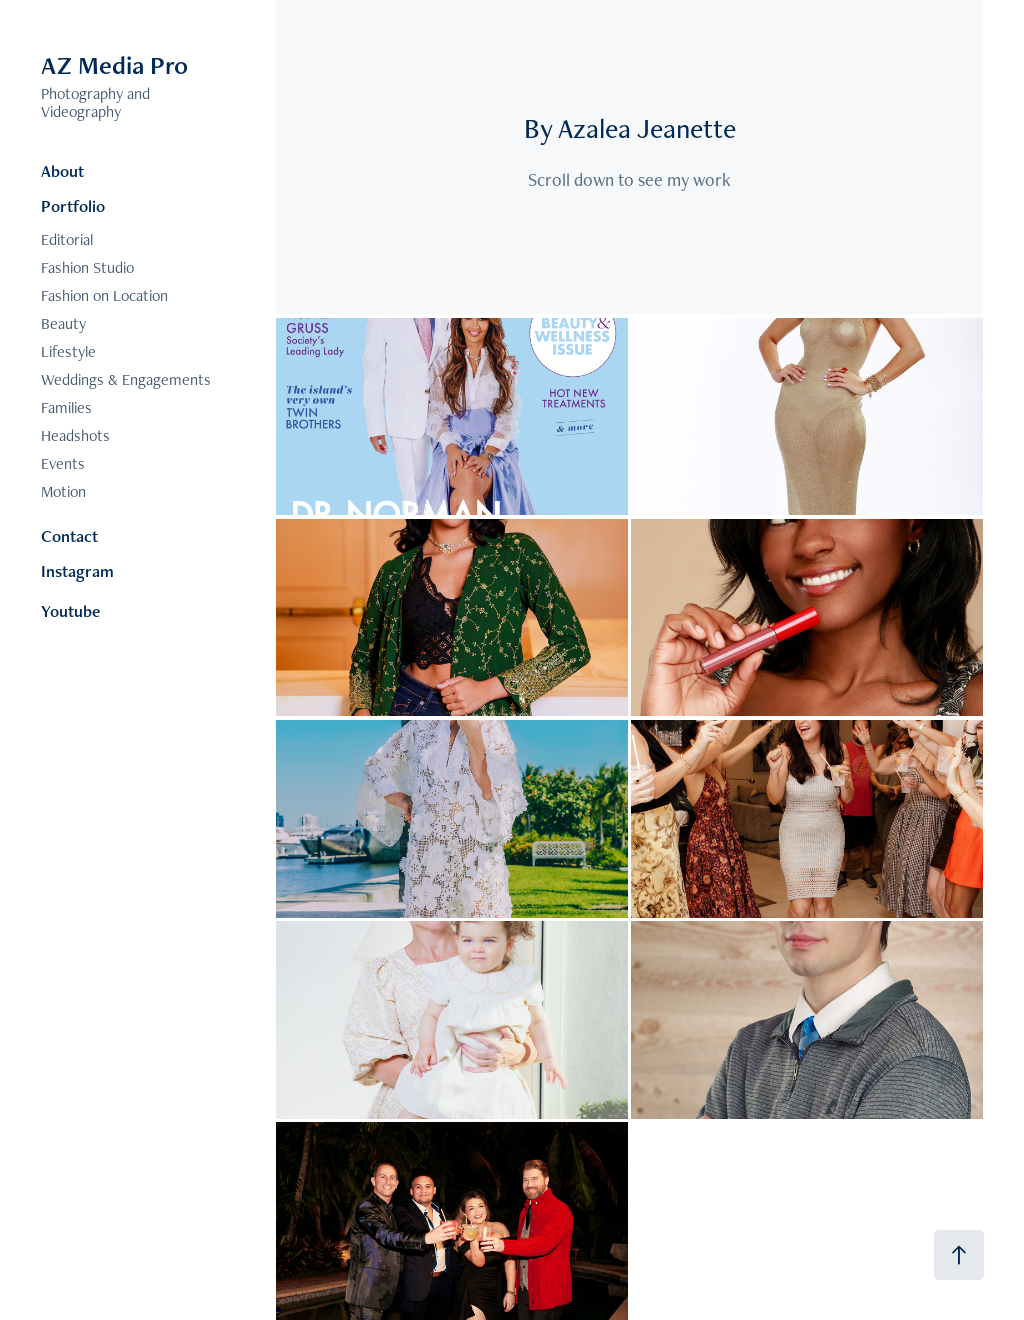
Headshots (75, 435)
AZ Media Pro (114, 65)
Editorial (67, 239)
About (62, 171)
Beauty (63, 323)
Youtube (70, 611)
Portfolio (73, 206)
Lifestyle (68, 351)
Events (63, 463)
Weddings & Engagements (126, 379)
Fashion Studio (87, 267)
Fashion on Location (104, 295)
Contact (69, 536)
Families (66, 407)
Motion (63, 491)
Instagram (77, 571)
